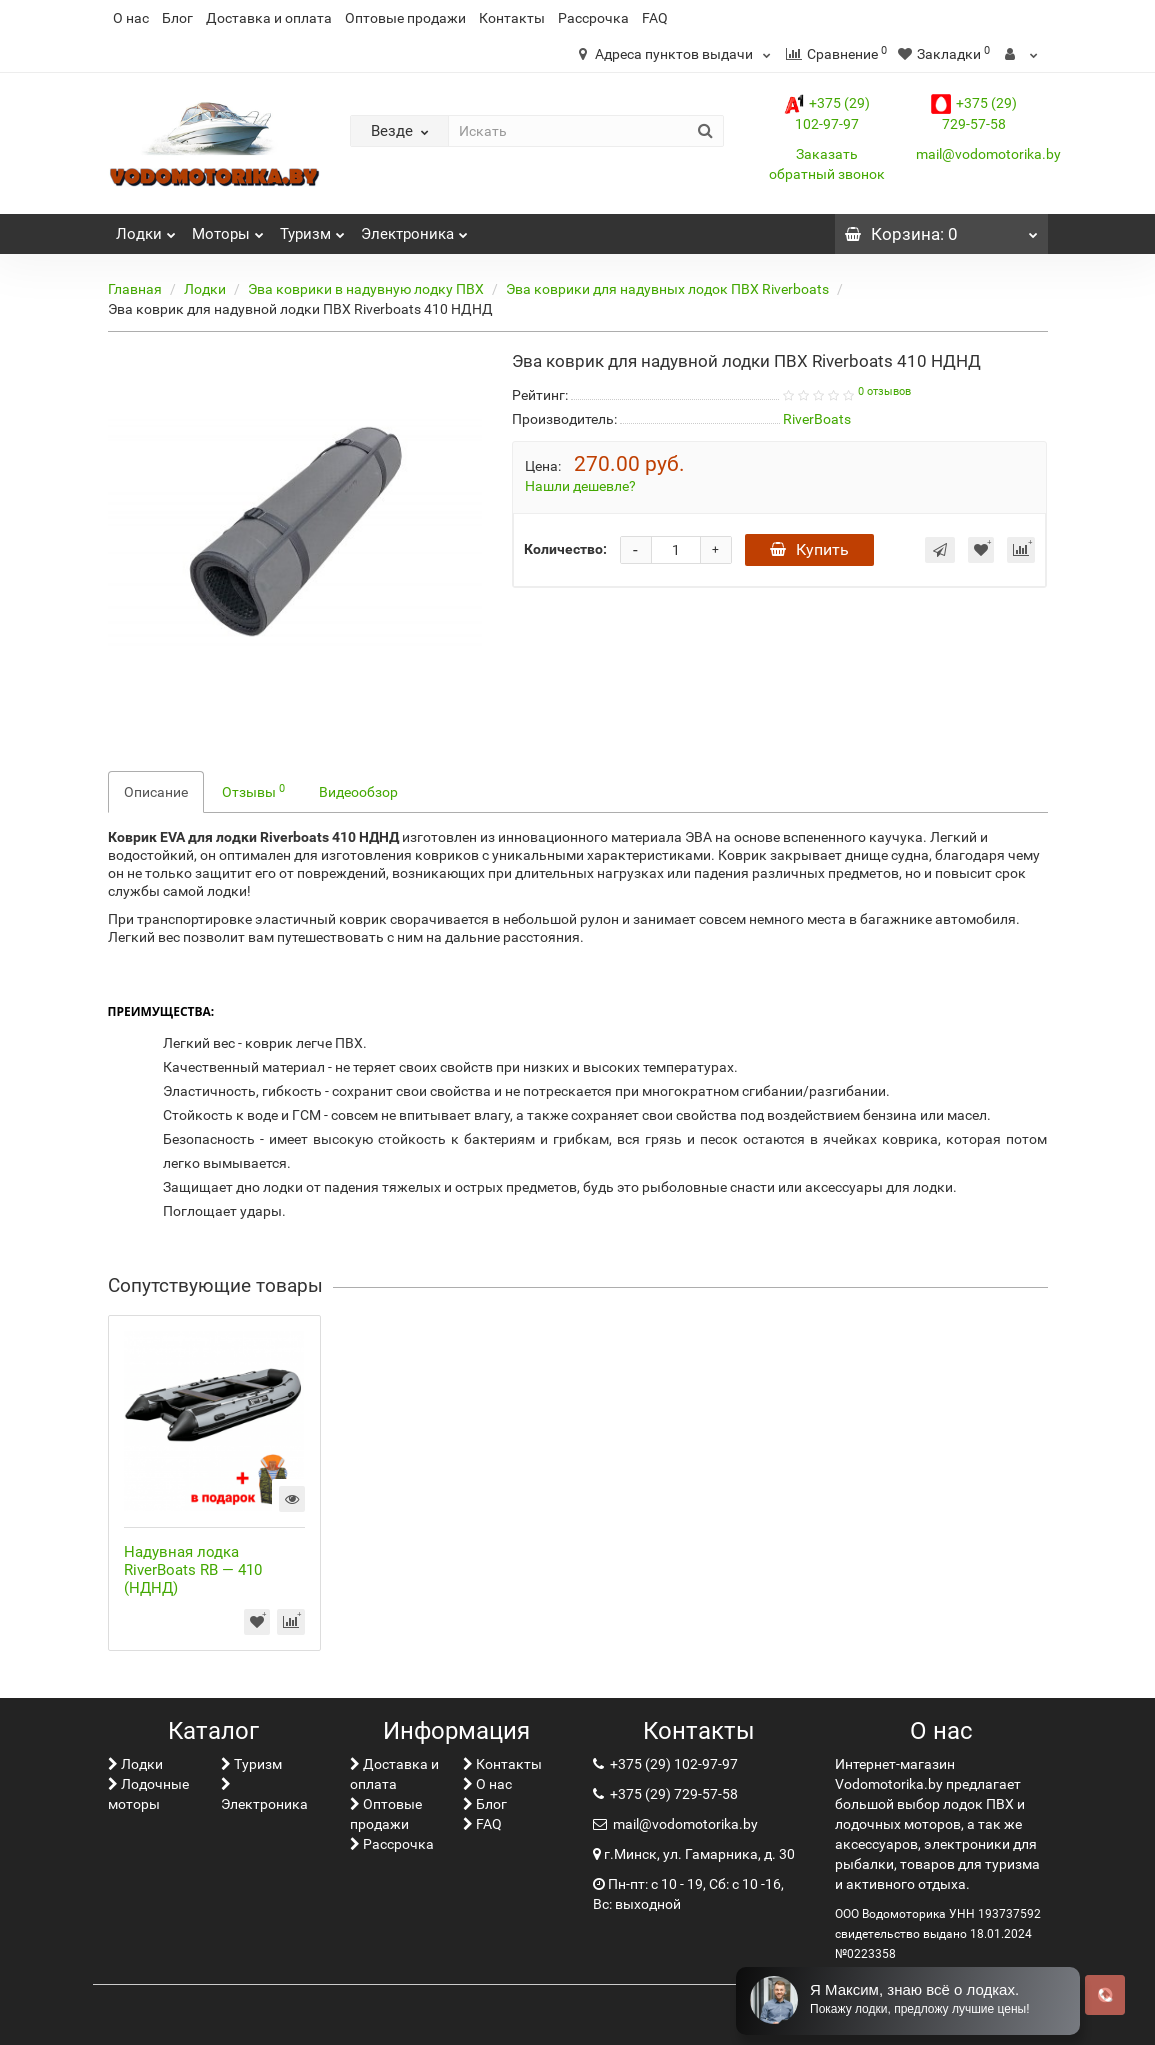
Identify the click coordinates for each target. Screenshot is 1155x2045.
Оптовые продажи (405, 18)
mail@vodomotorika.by (988, 154)
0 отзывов (884, 391)
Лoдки (146, 228)
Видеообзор (358, 792)
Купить (809, 549)
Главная (135, 289)
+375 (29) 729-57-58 (672, 1794)
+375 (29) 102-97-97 (672, 1764)
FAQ (655, 18)
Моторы (228, 228)
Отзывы (253, 791)
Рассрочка (593, 18)
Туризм (312, 228)
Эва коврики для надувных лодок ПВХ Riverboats (667, 289)
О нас (131, 18)
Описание (156, 792)
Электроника (414, 228)
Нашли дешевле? (580, 486)
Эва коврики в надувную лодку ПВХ (366, 289)
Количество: (565, 549)
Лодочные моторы (148, 1794)
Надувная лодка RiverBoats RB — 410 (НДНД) (193, 1570)
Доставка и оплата (269, 18)
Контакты (512, 18)
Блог (177, 18)
